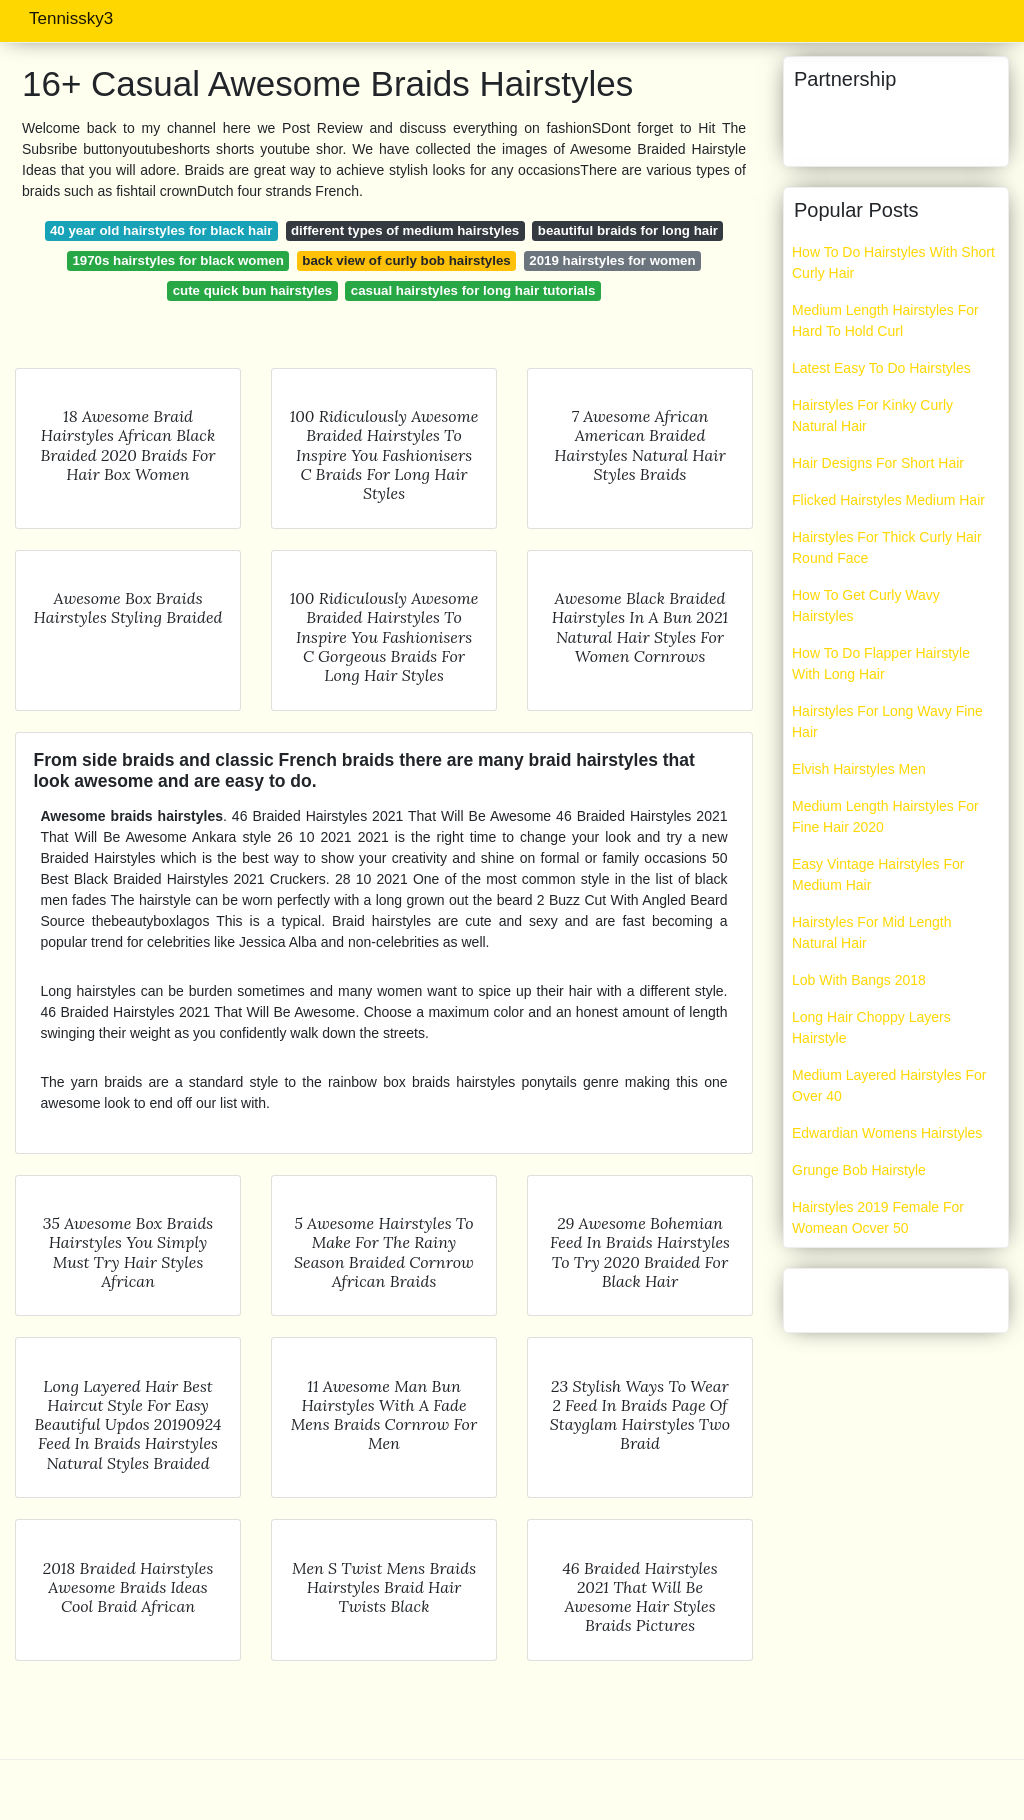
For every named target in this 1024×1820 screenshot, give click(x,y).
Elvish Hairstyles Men (859, 769)
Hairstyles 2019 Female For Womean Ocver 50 (878, 1217)
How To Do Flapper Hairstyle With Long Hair (881, 663)
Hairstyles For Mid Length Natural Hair (872, 932)
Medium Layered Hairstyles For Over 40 (889, 1085)
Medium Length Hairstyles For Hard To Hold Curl (885, 320)
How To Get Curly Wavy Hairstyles (866, 605)
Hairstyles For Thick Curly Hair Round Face (887, 547)
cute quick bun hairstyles (253, 290)
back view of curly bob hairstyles (406, 260)
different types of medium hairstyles (405, 230)
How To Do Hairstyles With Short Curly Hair (893, 262)
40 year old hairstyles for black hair (161, 230)
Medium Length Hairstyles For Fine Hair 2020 (885, 816)
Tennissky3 (71, 18)
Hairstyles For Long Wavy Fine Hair (887, 721)
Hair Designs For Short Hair (878, 463)
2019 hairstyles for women (612, 260)
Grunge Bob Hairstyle (859, 1170)
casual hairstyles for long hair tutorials (473, 290)
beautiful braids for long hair (628, 230)
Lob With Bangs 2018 (859, 980)
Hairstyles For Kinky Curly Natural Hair (872, 415)
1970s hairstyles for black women (177, 260)
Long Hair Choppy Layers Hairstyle (871, 1027)
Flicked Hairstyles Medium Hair (888, 500)
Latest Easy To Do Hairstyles (881, 368)
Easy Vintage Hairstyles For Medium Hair (878, 874)
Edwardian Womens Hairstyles (887, 1133)
